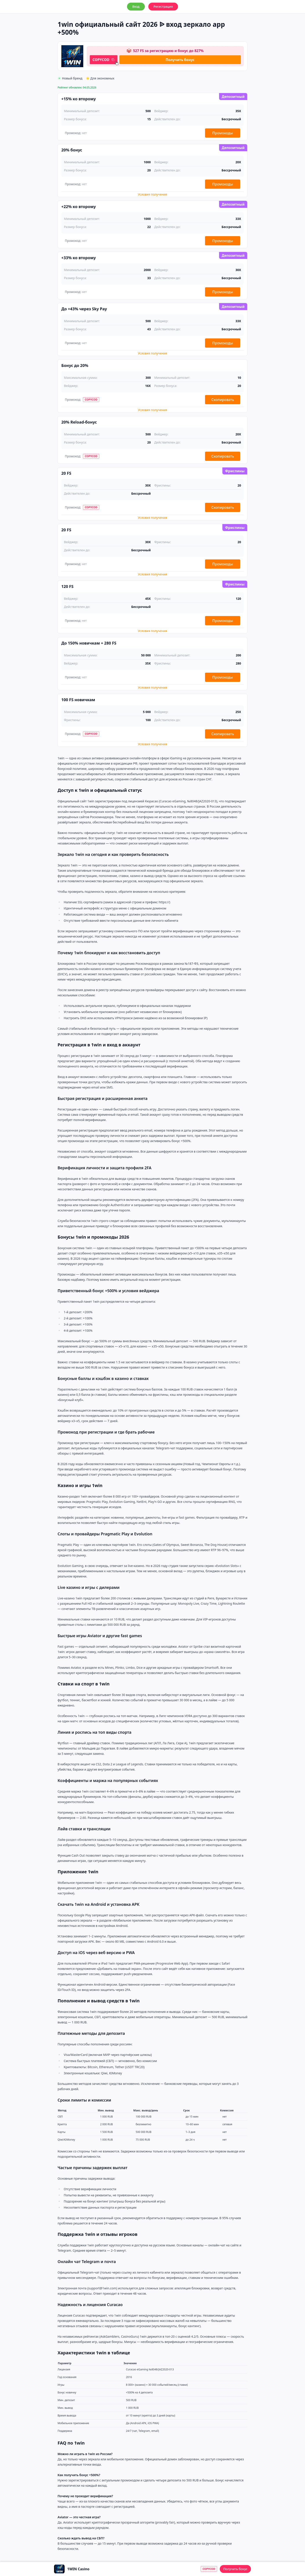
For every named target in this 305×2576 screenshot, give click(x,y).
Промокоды (222, 133)
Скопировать (222, 399)
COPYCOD (105, 60)
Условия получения (152, 194)
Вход (136, 6)
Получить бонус (180, 59)
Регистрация (163, 6)
